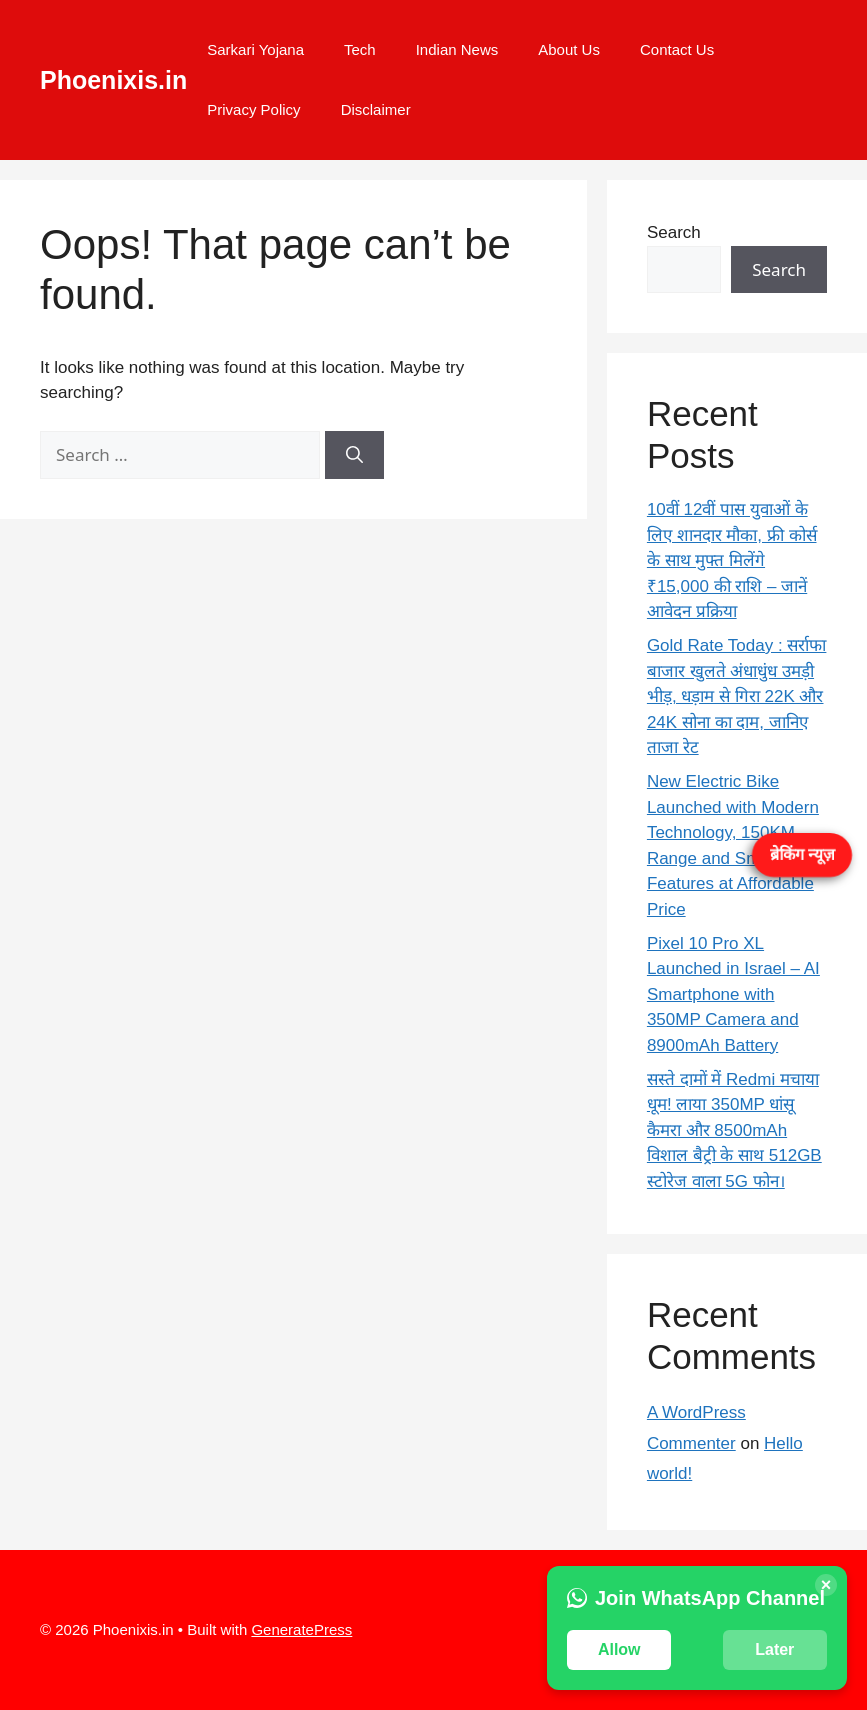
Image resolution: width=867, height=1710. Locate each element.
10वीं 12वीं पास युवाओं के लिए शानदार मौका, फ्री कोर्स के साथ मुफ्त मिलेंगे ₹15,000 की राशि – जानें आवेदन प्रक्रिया (732, 560)
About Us (569, 49)
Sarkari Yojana (255, 49)
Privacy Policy (253, 109)
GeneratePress (301, 1629)
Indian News (457, 49)
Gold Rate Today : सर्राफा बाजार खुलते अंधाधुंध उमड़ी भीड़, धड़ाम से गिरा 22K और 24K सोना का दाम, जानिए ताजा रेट (737, 696)
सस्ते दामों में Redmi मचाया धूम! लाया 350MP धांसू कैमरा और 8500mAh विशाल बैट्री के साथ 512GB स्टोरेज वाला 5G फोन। (734, 1130)
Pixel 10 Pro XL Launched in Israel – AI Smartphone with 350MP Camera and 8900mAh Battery (733, 994)
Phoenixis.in (113, 80)
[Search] (354, 455)
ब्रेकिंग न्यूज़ (802, 854)
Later (774, 1649)
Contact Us (677, 49)
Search (674, 232)
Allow (619, 1649)
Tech (360, 49)
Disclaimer (376, 109)
